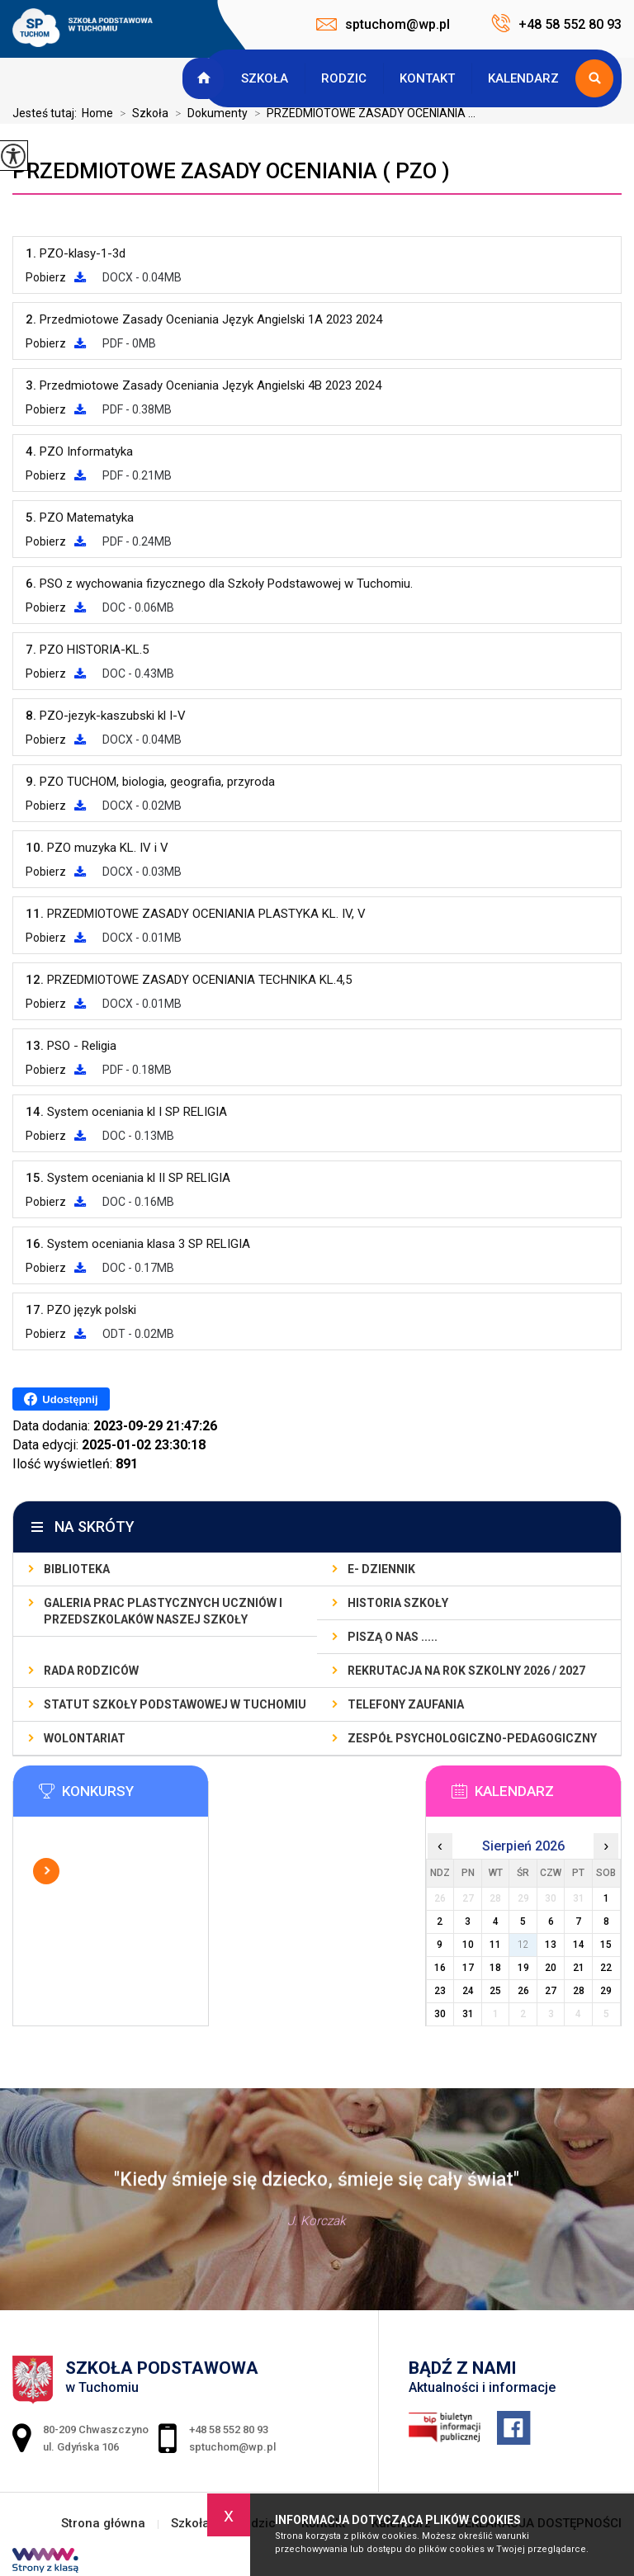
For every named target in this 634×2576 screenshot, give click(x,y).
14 (578, 1944)
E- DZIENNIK (381, 1569)
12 (523, 1944)
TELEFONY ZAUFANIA (406, 1704)
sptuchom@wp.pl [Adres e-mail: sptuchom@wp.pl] (232, 2447)
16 (440, 1967)
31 (468, 2014)
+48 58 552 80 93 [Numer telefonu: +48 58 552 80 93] (228, 2429)
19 (523, 1967)
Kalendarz (523, 78)
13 (550, 1944)
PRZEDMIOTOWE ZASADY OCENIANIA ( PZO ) (231, 170)
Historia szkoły (398, 1602)
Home (97, 113)
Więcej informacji (46, 1871)
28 (578, 1991)
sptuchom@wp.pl (383, 24)
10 (468, 1944)
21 (578, 1967)
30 (440, 2014)
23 (440, 1991)
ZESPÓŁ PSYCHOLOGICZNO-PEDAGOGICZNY (472, 1738)
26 (523, 1991)
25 (495, 1991)
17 (468, 1967)
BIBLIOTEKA (77, 1569)
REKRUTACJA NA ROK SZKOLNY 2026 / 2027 (466, 1670)
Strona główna (205, 78)
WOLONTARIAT (84, 1738)
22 (606, 1967)
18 (495, 1967)
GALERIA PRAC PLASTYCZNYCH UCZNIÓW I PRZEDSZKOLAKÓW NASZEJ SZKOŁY (163, 1611)
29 (606, 1991)
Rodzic (344, 78)
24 (468, 1991)
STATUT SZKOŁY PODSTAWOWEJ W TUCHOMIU (175, 1704)
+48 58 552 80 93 (556, 23)
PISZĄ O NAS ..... (393, 1636)
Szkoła (264, 78)
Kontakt (427, 78)
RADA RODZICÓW (91, 1670)
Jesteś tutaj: (47, 113)
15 (606, 1944)
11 (495, 1944)
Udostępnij (60, 1399)
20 (550, 1967)
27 (550, 1991)
